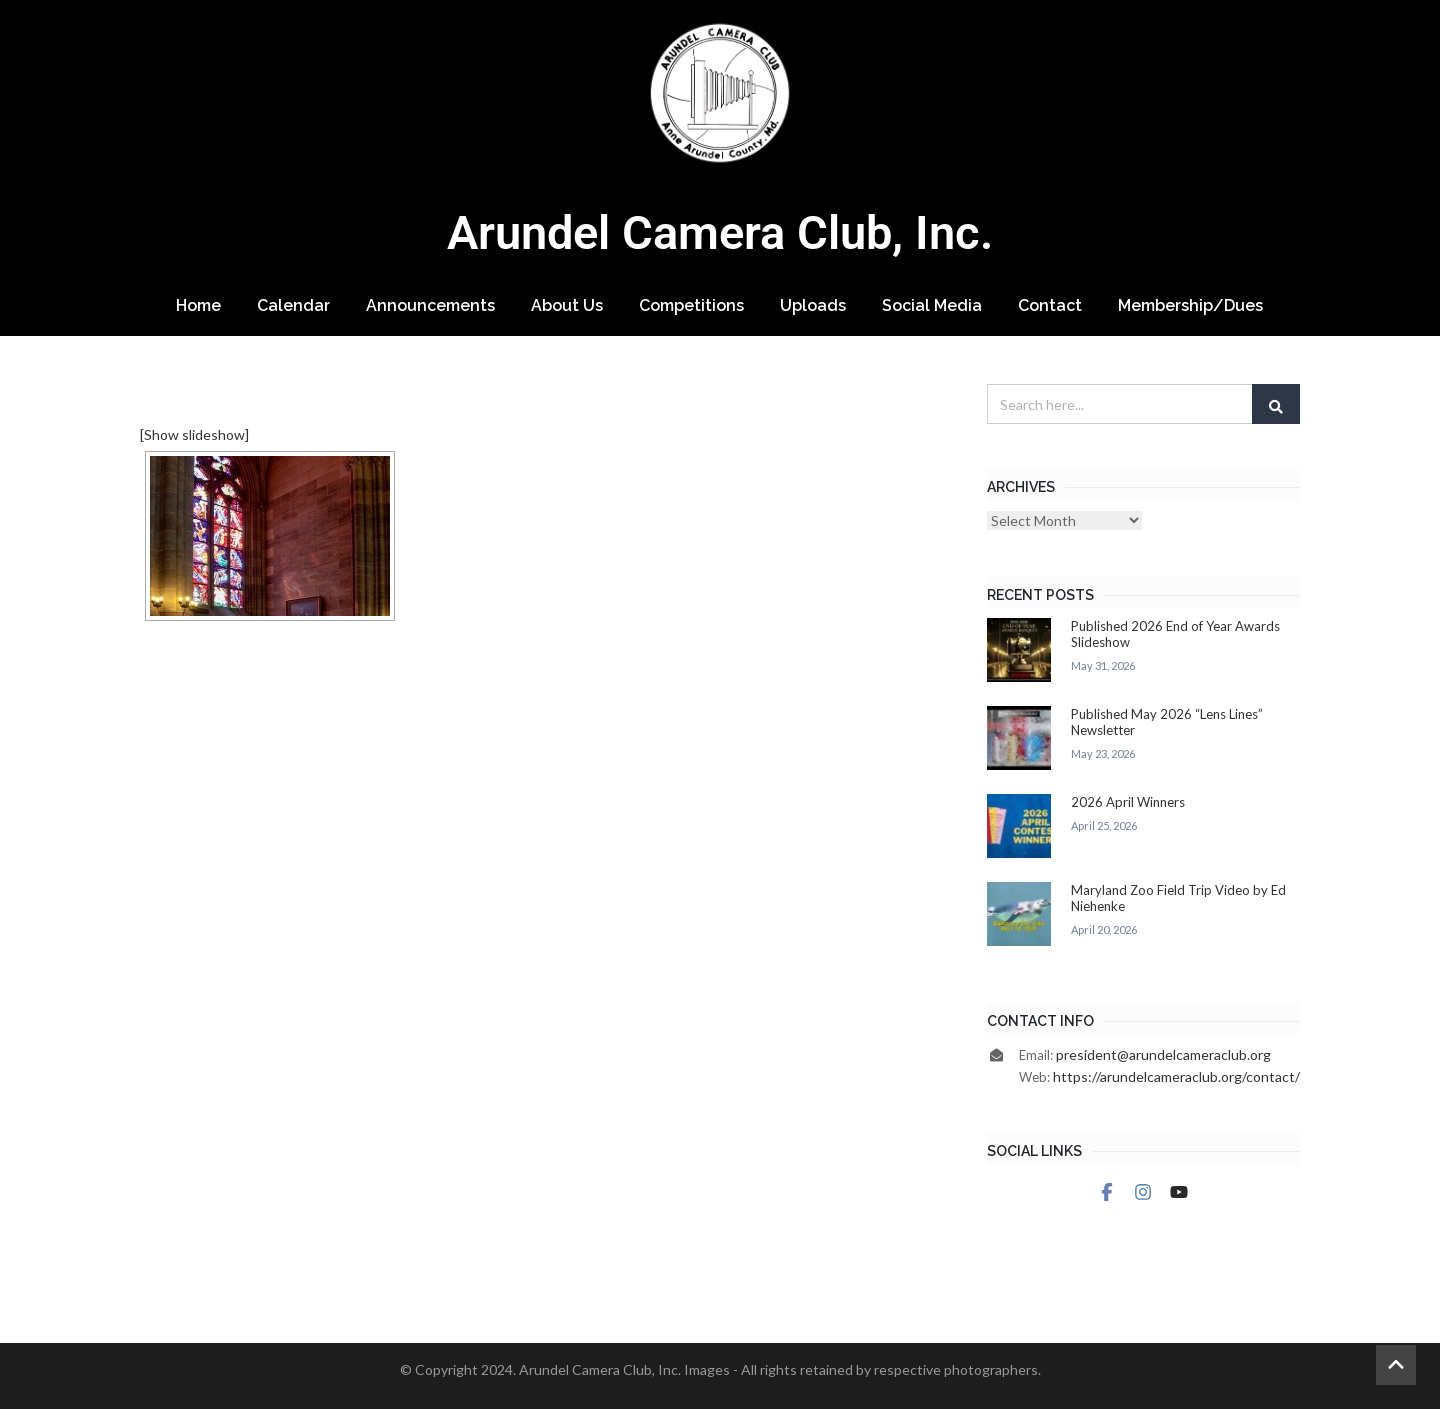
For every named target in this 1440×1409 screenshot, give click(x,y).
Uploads (813, 305)
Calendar (293, 305)
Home (198, 305)
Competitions (691, 305)
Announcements (430, 305)
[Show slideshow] (194, 434)
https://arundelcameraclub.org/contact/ (1176, 1076)
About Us (567, 305)
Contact (1050, 305)
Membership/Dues (1190, 305)
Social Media (932, 305)
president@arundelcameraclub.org (1163, 1054)
